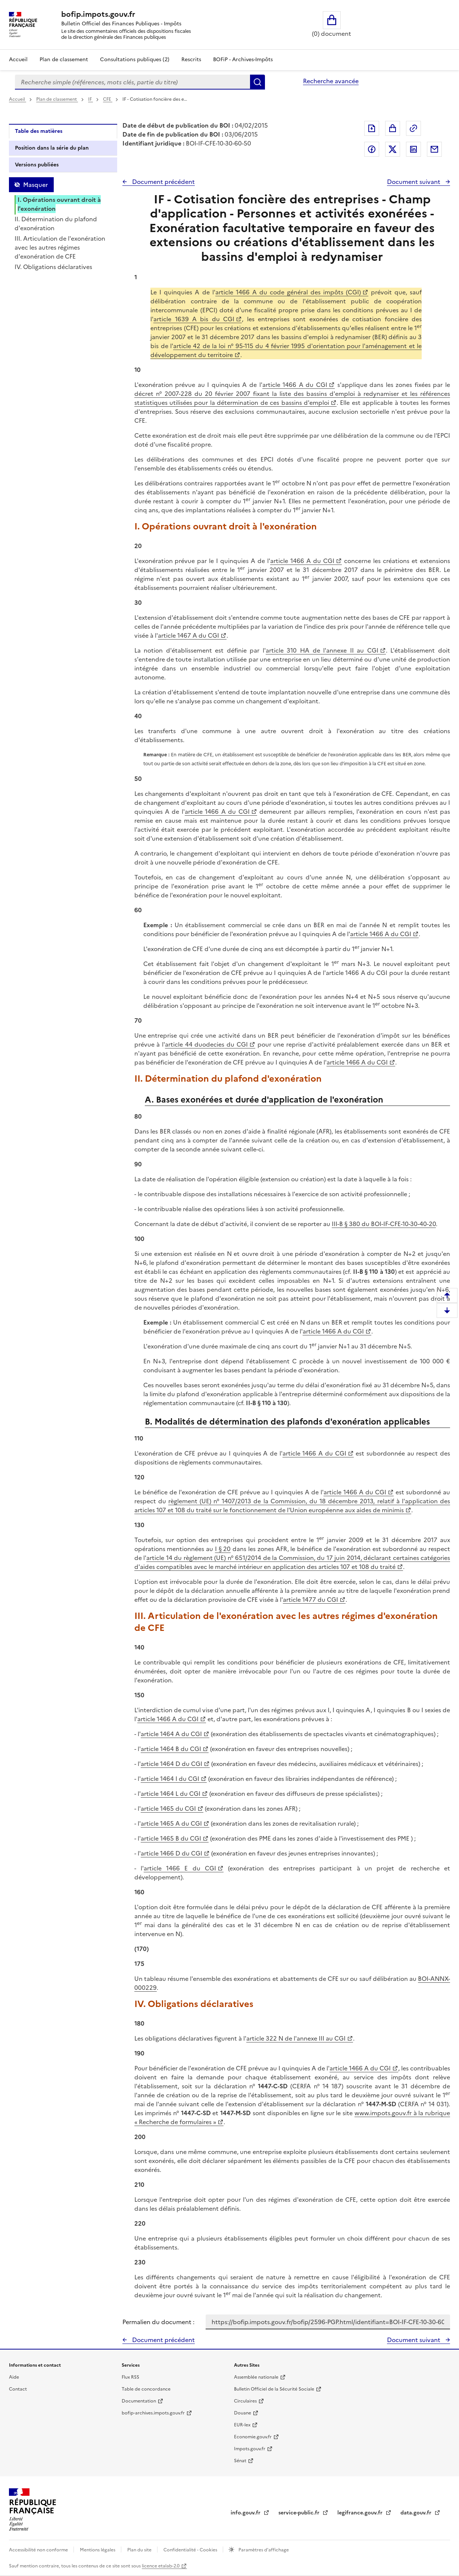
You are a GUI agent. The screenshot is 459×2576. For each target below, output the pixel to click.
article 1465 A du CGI (171, 1823)
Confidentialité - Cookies (190, 2550)
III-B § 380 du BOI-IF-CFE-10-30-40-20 (384, 1223)
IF (90, 99)
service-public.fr (299, 2513)
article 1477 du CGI (310, 1599)
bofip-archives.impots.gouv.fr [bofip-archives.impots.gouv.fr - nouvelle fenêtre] (153, 2413)
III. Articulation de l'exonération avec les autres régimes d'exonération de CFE (60, 247)
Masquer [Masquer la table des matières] (35, 184)
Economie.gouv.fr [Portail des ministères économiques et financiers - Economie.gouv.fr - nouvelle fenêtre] (253, 2436)
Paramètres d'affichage (263, 2550)
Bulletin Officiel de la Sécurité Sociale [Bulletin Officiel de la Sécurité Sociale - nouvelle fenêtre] (274, 2389)
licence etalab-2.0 (160, 2566)
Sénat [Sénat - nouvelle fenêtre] (240, 2460)
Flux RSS (130, 2377)
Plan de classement (57, 99)
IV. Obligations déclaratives (53, 266)
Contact (18, 2389)
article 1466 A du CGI (294, 384)
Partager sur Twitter (392, 149)
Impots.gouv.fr (249, 2448)
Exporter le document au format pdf (371, 128)
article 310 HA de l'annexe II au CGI (322, 650)
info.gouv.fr (246, 2513)
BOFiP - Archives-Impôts (243, 59)
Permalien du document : (158, 2321)
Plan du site (140, 2550)
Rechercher (257, 82)
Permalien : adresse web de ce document (413, 128)
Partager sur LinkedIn (413, 149)
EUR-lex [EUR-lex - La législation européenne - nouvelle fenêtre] (242, 2425)
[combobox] (132, 82)
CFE (107, 99)
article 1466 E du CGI (180, 1868)
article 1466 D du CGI (171, 1853)
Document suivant (414, 181)
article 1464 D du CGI (171, 1763)
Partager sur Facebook (371, 149)
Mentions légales (98, 2550)
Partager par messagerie (434, 149)
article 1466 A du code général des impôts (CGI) (288, 292)
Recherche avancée (331, 80)
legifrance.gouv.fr (360, 2513)
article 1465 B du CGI (171, 1838)
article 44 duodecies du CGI (206, 1044)
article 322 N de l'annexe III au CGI (296, 2038)
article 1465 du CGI (168, 1808)
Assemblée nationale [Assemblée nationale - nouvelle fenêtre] (256, 2377)
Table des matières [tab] (38, 131)
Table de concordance (146, 2389)
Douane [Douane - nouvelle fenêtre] (242, 2413)
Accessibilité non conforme (39, 2550)
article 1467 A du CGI (188, 635)
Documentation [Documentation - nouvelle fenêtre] (139, 2401)
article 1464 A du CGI (171, 1733)
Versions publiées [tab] (37, 165)
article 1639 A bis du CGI (193, 319)
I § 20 (223, 1548)
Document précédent (163, 181)
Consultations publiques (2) (134, 59)
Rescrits (191, 59)
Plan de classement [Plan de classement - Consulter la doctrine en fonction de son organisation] (64, 59)
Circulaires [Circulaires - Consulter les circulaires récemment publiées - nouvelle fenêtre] (245, 2401)
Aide (14, 2377)
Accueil (18, 59)
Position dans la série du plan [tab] (52, 148)
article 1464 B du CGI (171, 1748)
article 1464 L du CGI (170, 1793)
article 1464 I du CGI (170, 1778)
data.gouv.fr (416, 2513)
